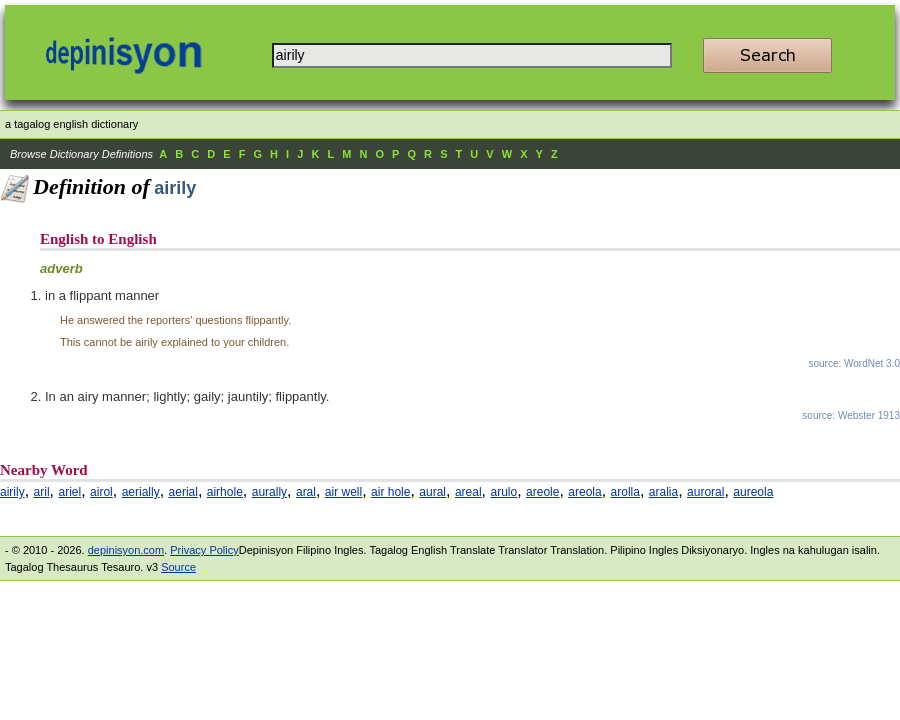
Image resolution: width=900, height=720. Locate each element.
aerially (141, 492)
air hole (390, 492)
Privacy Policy (204, 550)
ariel (69, 492)
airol (101, 492)
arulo (504, 492)
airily (12, 492)
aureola (753, 492)
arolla (625, 492)
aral (306, 492)
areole (542, 492)
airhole (225, 492)
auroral (705, 492)
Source (178, 567)
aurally (269, 492)
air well (343, 492)
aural (432, 492)
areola (584, 492)
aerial (183, 492)
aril (42, 492)
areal (468, 492)
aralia (663, 492)
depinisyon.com (126, 550)
